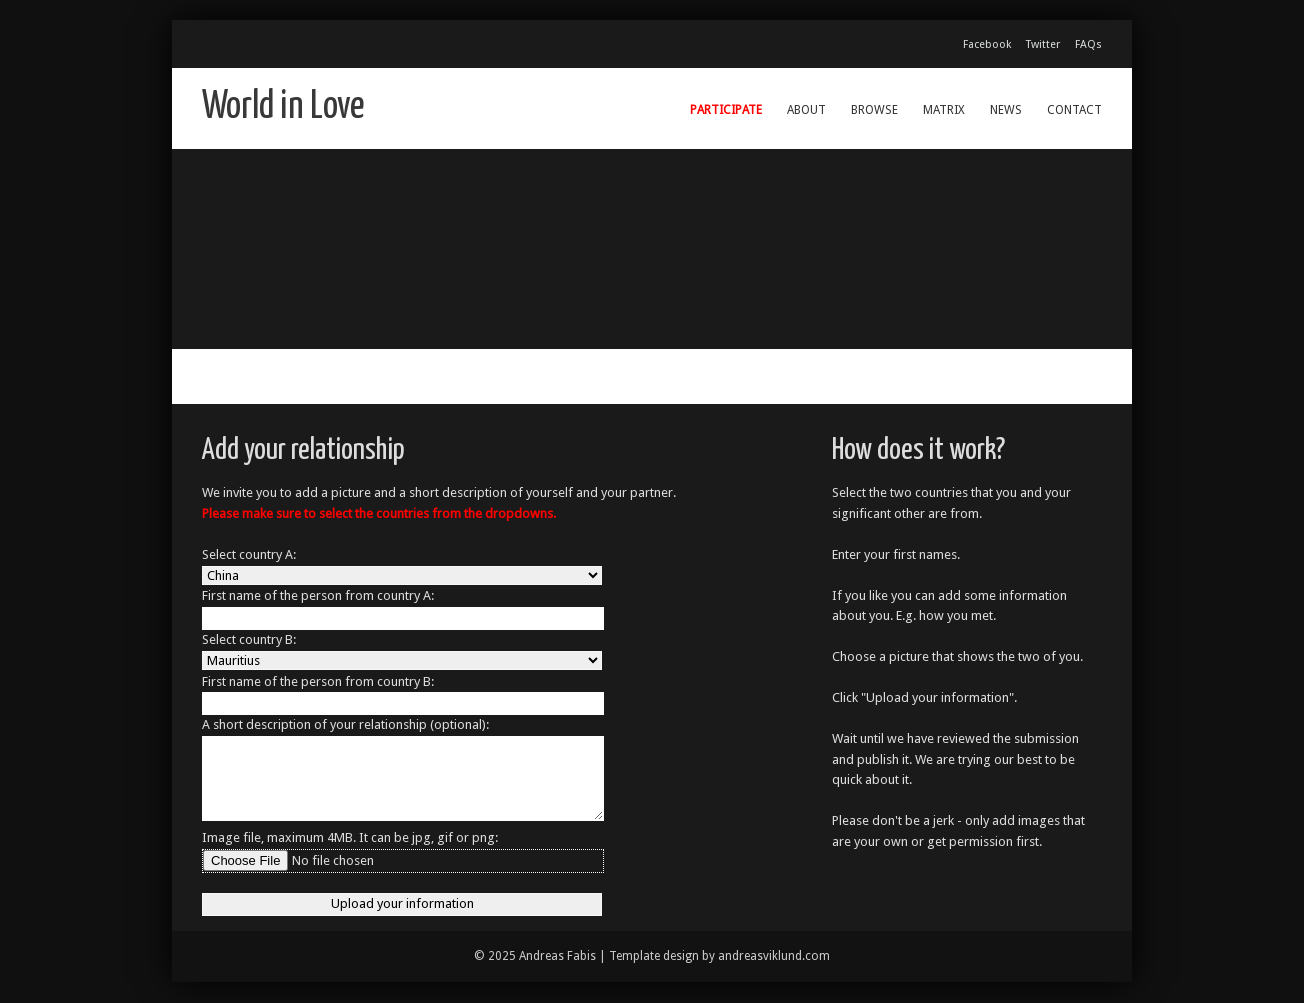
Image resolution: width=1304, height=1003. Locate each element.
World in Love (283, 107)
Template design (654, 956)
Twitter (1043, 44)
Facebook (987, 44)
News (1006, 110)
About (806, 110)
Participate (726, 110)
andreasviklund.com (774, 956)
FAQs (1088, 44)
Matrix (944, 110)
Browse (874, 110)
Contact (1074, 110)
